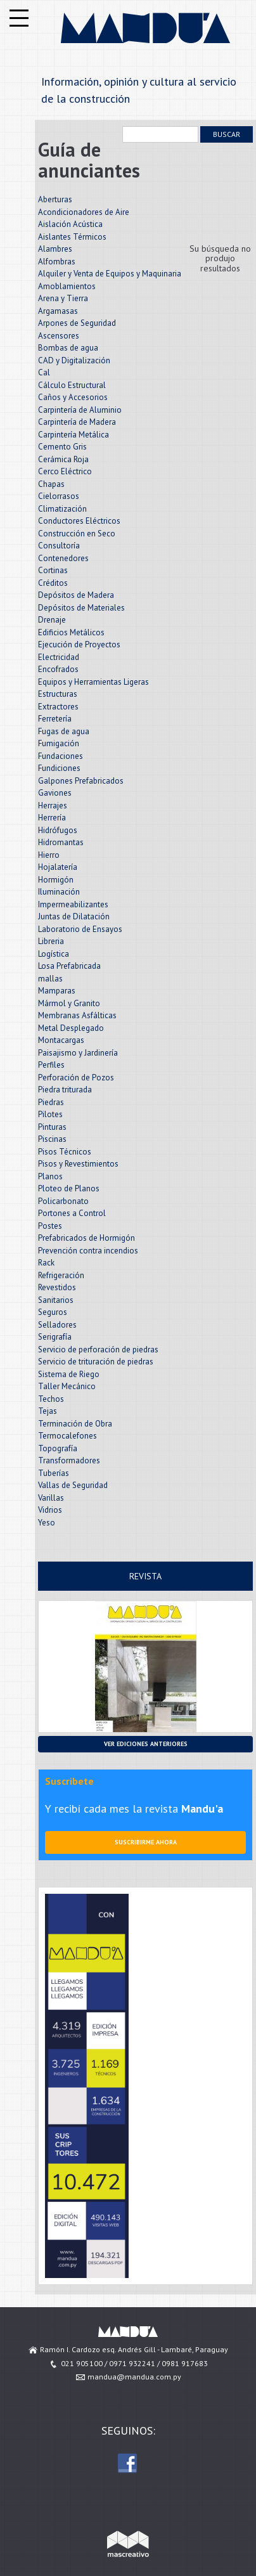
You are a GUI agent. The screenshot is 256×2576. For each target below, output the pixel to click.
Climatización (62, 508)
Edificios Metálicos (71, 632)
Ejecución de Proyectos (79, 644)
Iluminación (59, 891)
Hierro (49, 855)
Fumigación (58, 743)
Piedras (51, 1102)
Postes (50, 1225)
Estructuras (57, 694)
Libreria (51, 941)
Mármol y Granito (69, 1003)
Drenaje (52, 619)
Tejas (47, 1411)
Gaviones (55, 792)
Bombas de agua (68, 347)
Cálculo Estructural (72, 385)
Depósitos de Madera (76, 595)
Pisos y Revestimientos (78, 1163)
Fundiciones (59, 768)
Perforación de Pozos (76, 1077)
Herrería (52, 817)
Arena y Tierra (63, 298)
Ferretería (55, 718)
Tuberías (53, 1473)
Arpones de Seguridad (77, 323)
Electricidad (58, 657)
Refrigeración (61, 1275)
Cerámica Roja (63, 459)
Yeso (46, 1522)
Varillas (51, 1497)
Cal (44, 372)
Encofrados (58, 669)
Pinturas (52, 1127)
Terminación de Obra (75, 1423)
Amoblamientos (67, 286)
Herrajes (52, 805)
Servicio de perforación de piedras (98, 1349)
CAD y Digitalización (74, 360)
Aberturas (55, 199)
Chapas (51, 484)
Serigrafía (55, 1336)
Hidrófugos (57, 830)
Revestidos (57, 1287)
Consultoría (59, 545)
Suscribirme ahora (146, 1842)
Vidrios (50, 1510)
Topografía (57, 1448)
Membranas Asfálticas (77, 1015)
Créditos (53, 583)
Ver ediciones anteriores (146, 1744)
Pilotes (50, 1114)
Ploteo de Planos (68, 1188)
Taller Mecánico (67, 1386)
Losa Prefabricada (69, 966)
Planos (50, 1176)
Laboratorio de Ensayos (80, 929)
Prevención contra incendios (88, 1250)
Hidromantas (61, 842)
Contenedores (63, 558)
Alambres (55, 248)
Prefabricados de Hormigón (86, 1238)
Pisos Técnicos (64, 1151)
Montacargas (61, 1040)
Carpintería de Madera (77, 422)
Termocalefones (67, 1435)
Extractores (58, 706)
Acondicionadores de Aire (83, 212)
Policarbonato (63, 1201)
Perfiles (51, 1064)
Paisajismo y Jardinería (78, 1052)
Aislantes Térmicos (72, 236)
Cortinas (53, 570)
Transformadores (69, 1460)
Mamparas (56, 990)
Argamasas (58, 311)
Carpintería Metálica (73, 434)
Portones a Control (72, 1213)
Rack (46, 1262)
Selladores (57, 1324)
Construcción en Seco (76, 533)
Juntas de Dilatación (74, 916)
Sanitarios (56, 1300)
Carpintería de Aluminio (80, 410)
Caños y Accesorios (73, 397)
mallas (50, 978)
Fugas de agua (63, 731)
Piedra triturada (65, 1089)
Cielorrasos (58, 496)
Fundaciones (60, 756)
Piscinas (52, 1139)
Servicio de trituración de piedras (95, 1361)
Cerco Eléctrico (65, 471)
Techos (51, 1399)
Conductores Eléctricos (79, 520)
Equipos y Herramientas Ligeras (93, 681)
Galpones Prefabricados (81, 780)
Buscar (226, 134)
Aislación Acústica (70, 224)
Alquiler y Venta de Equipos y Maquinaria (109, 273)
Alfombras (56, 261)
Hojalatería (57, 867)
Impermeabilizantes (73, 904)
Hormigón (56, 879)
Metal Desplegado (71, 1028)
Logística (53, 953)
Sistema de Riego (68, 1374)
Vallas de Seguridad (73, 1485)
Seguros (52, 1312)
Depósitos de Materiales (81, 607)
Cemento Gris (62, 446)
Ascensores (58, 335)
